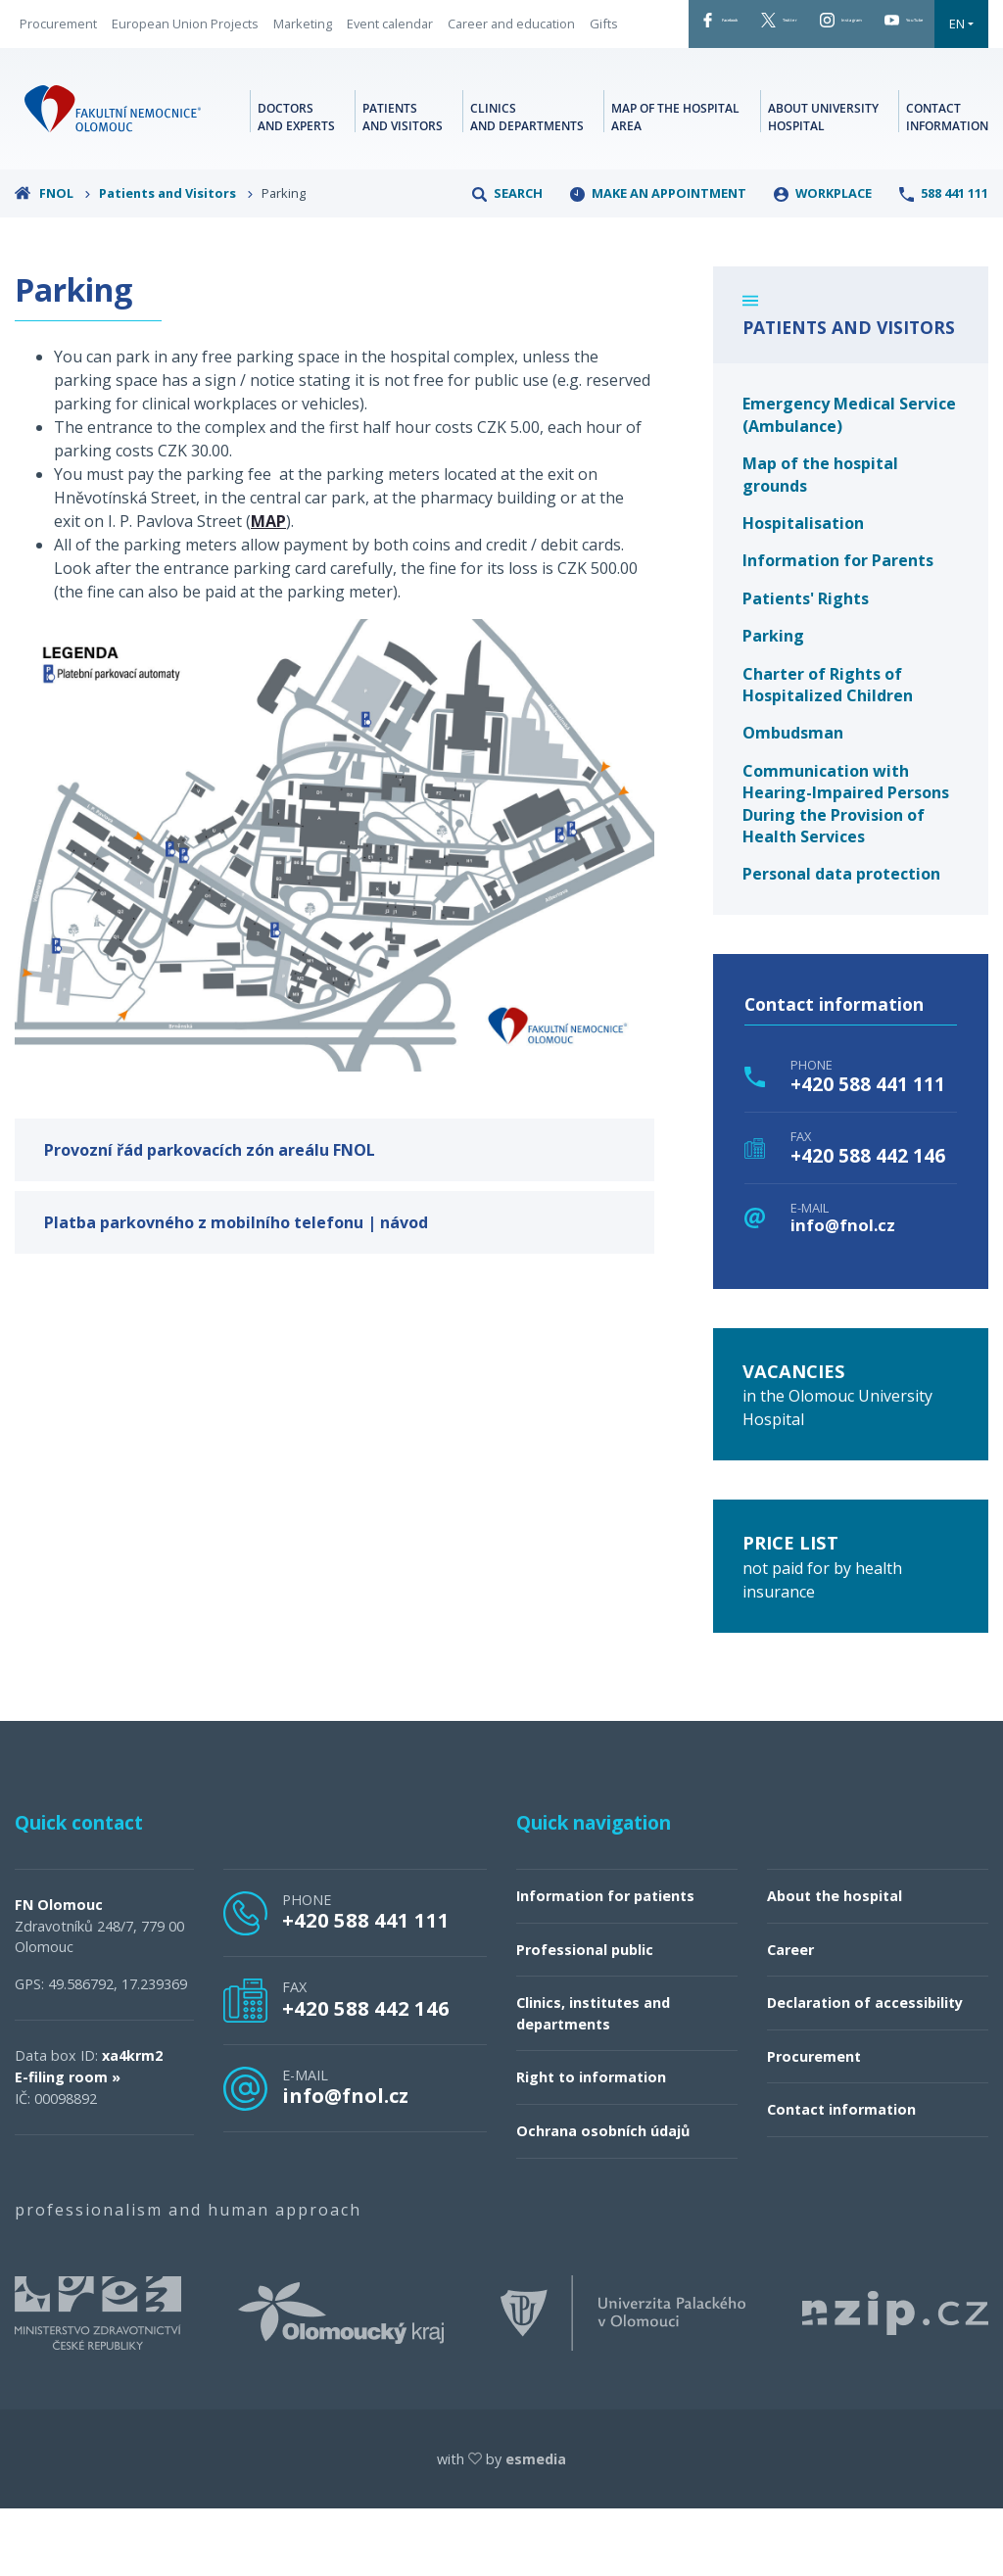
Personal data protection (841, 942)
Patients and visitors (402, 181)
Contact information (947, 181)
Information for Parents (837, 629)
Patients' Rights (805, 666)
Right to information (591, 2145)
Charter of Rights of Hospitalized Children (827, 752)
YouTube (615, 86)
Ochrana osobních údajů (603, 2198)
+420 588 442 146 (867, 1223)
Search (507, 260)
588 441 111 (943, 260)
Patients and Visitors (176, 260)
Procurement (58, 43)
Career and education (83, 71)
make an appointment (658, 260)
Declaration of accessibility (865, 2070)
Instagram (830, 28)
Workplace (823, 260)
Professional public (584, 2017)
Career (790, 2017)
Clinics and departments (527, 181)
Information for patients (605, 1963)
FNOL (53, 260)
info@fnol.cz (842, 1293)
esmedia (535, 2526)
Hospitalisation (803, 590)
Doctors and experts (296, 181)
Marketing (302, 43)
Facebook (618, 28)
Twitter (723, 28)
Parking (773, 703)
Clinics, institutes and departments (593, 2081)
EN (691, 86)
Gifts (176, 71)
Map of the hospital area (675, 181)
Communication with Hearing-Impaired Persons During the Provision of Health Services (845, 871)
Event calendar (390, 43)
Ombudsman (792, 801)
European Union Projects (185, 43)
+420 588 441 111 (867, 1152)
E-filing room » (67, 2144)
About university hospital (823, 181)
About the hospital (834, 1963)
